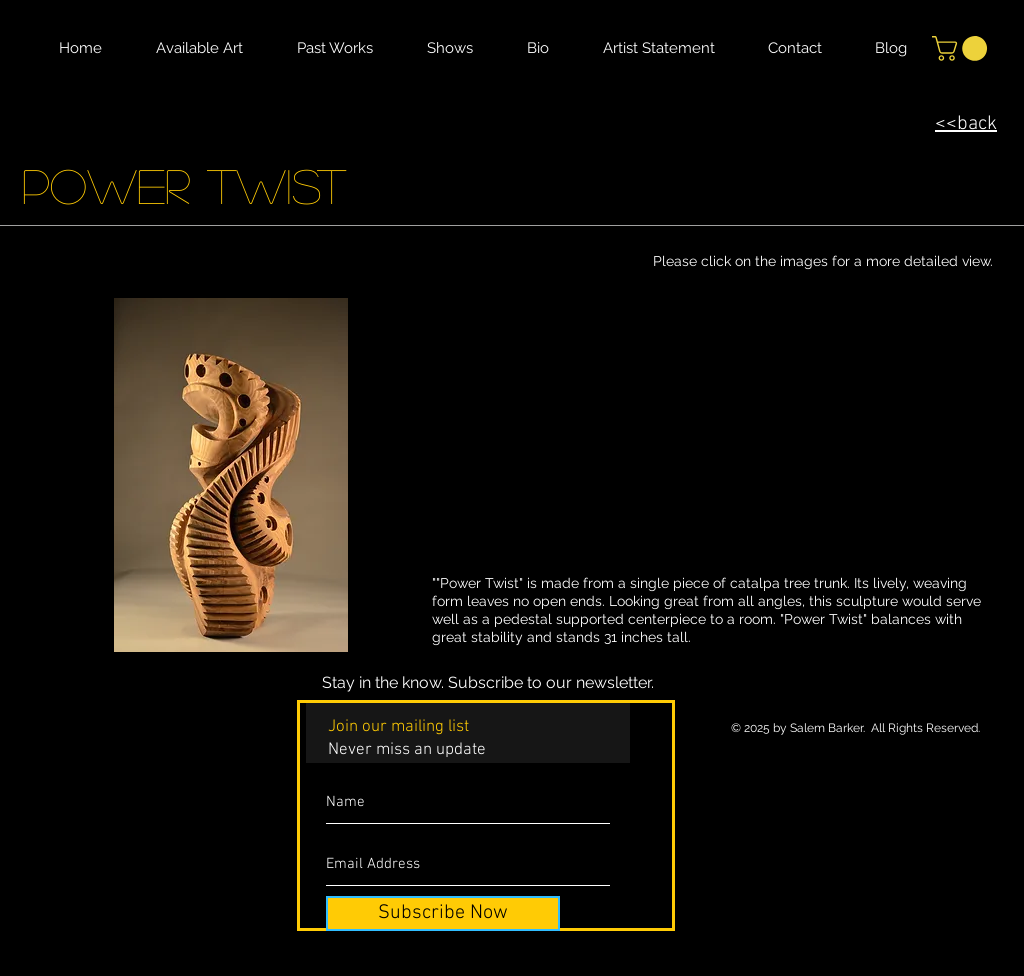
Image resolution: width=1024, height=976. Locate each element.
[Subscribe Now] (443, 913)
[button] (962, 48)
